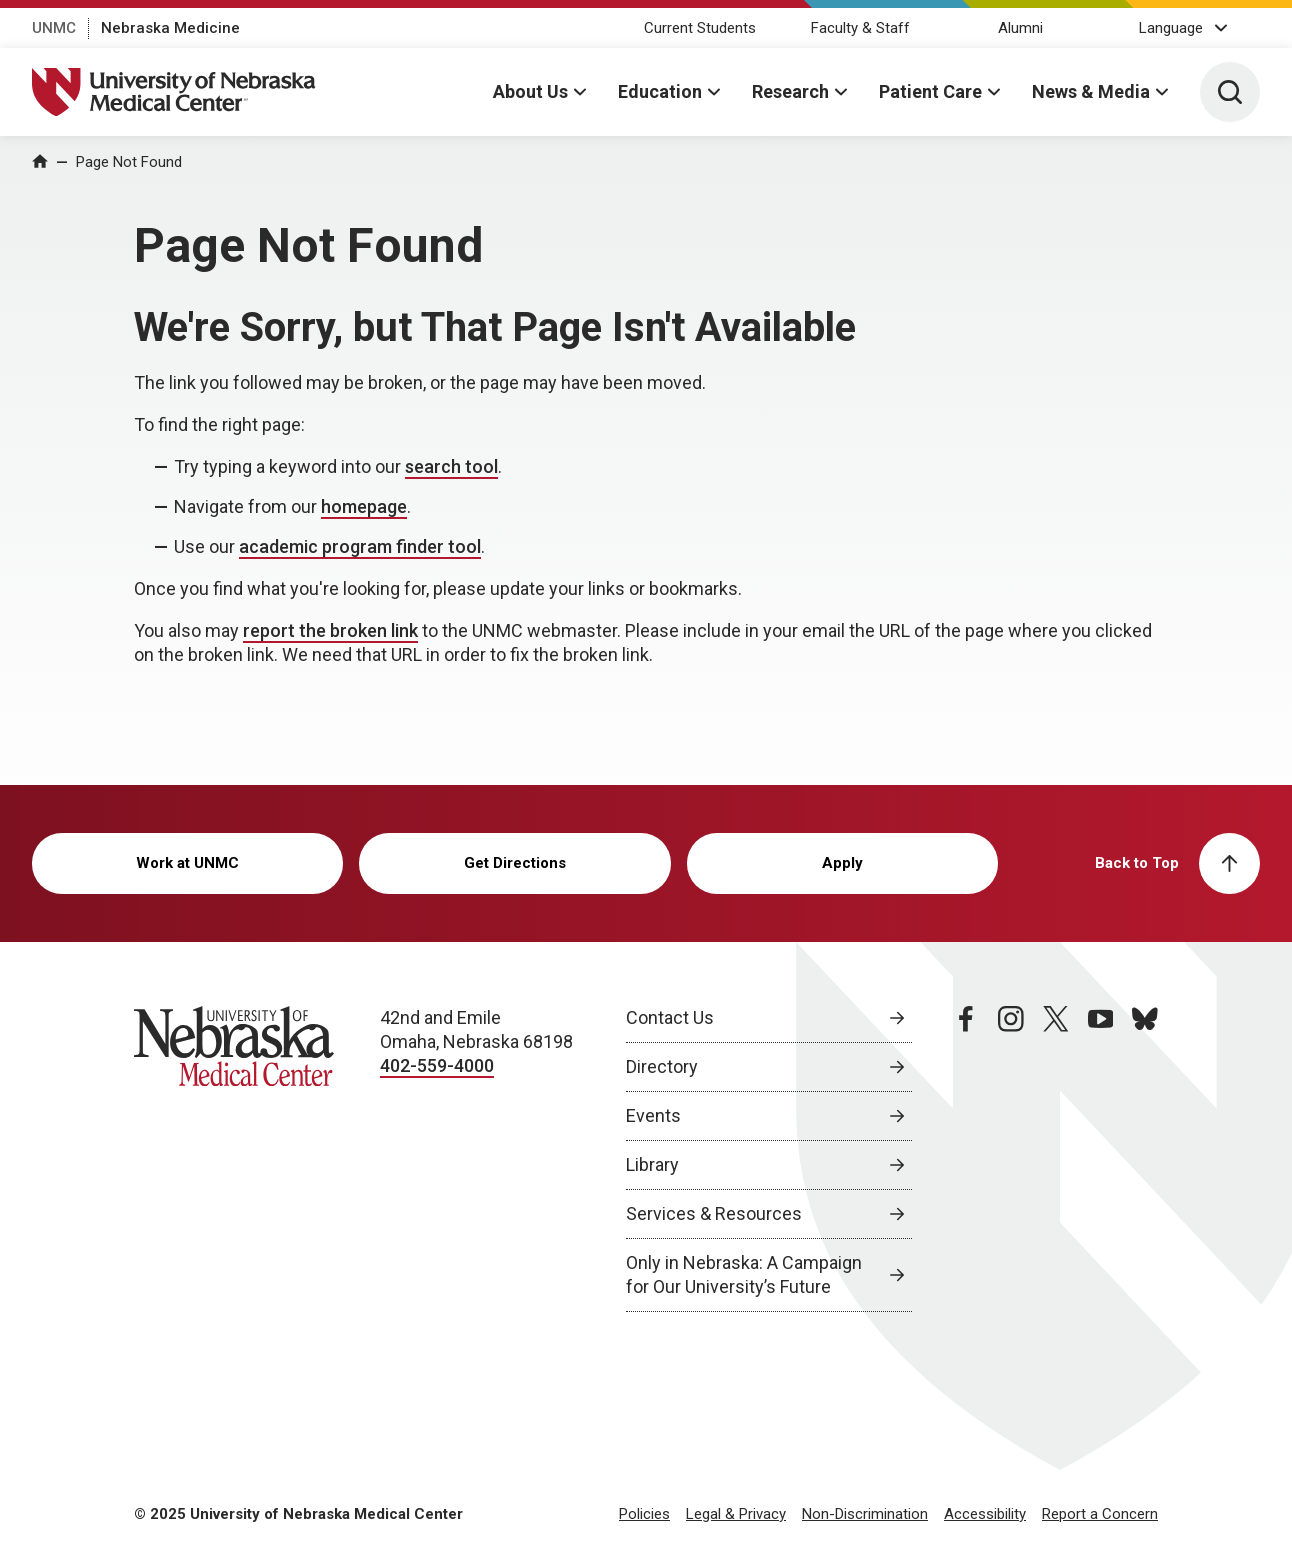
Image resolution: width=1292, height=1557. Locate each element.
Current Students (700, 28)
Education (660, 91)
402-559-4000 (437, 1065)
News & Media (1091, 91)
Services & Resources (714, 1213)
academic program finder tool (360, 546)
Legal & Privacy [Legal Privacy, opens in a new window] (736, 1514)
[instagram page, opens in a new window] (1011, 1159)
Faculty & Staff (860, 28)
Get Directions (515, 863)
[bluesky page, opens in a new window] (1145, 1159)
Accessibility (985, 1514)
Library (652, 1164)
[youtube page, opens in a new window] (1101, 1159)
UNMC (54, 28)
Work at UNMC (187, 863)
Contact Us (670, 1017)
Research (790, 91)
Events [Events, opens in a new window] (653, 1115)
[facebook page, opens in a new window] (966, 1159)
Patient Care (930, 91)
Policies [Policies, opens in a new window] (644, 1514)
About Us (530, 91)
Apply (842, 863)
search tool (451, 466)
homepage (364, 506)
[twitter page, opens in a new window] (1056, 1159)
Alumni (1020, 28)
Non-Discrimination (865, 1514)
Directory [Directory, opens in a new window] (662, 1066)
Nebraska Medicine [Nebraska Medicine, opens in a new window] (170, 28)
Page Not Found (129, 162)
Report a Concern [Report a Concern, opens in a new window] (1100, 1514)
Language (1171, 28)
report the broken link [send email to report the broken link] (330, 630)
